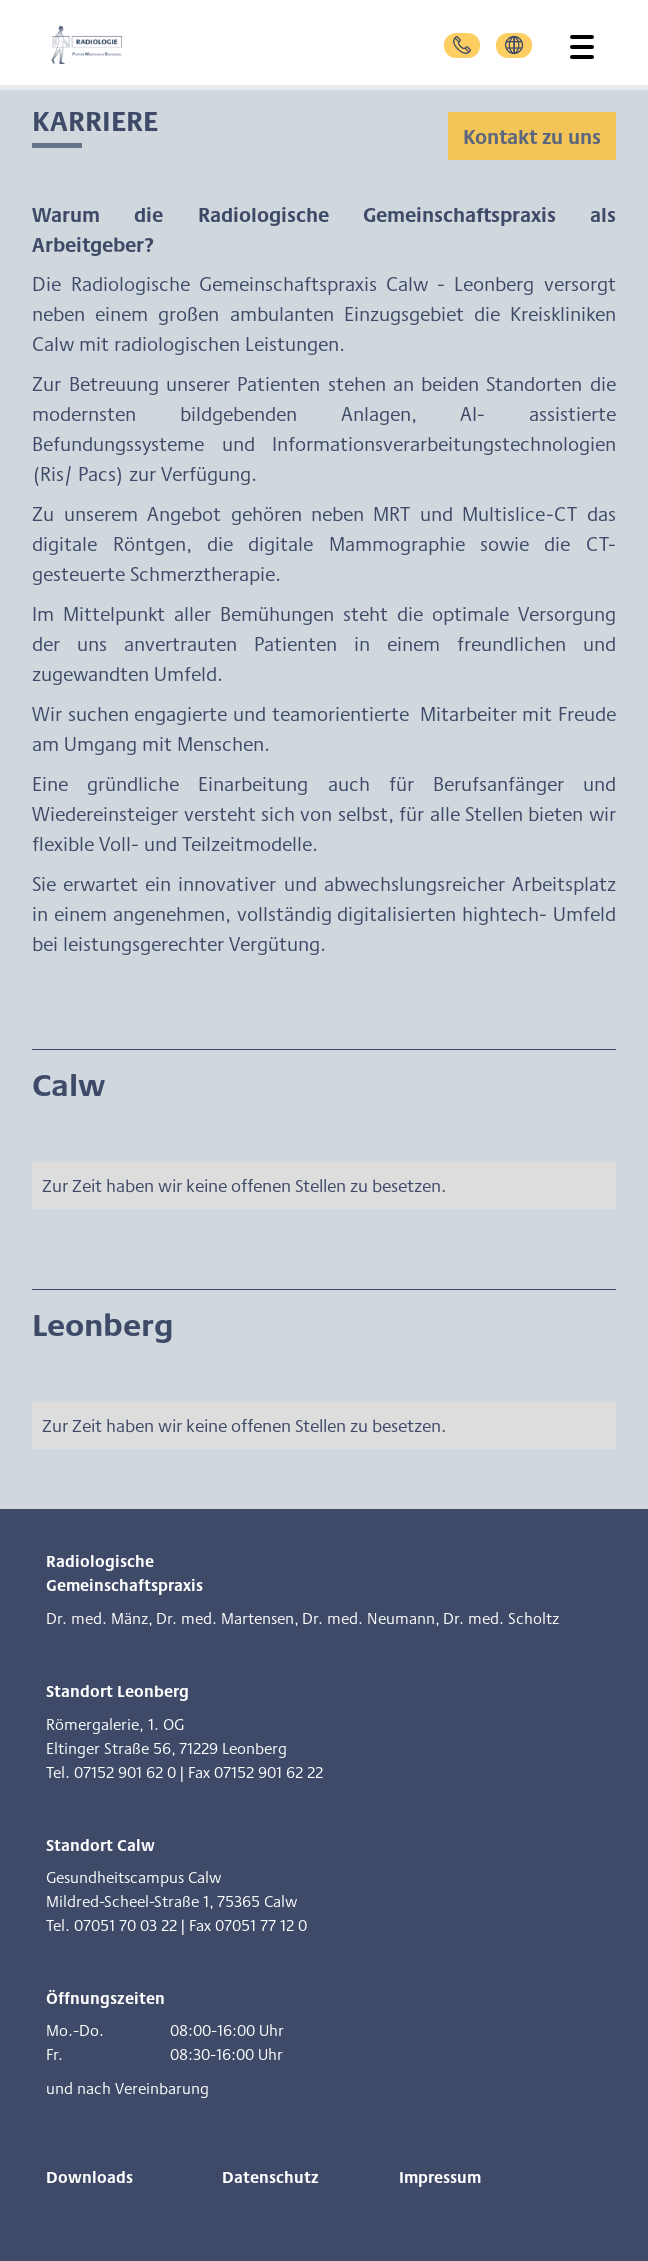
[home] (107, 45)
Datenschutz (270, 2177)
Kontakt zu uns (532, 136)
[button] (578, 45)
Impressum (440, 2177)
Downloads (89, 2177)
